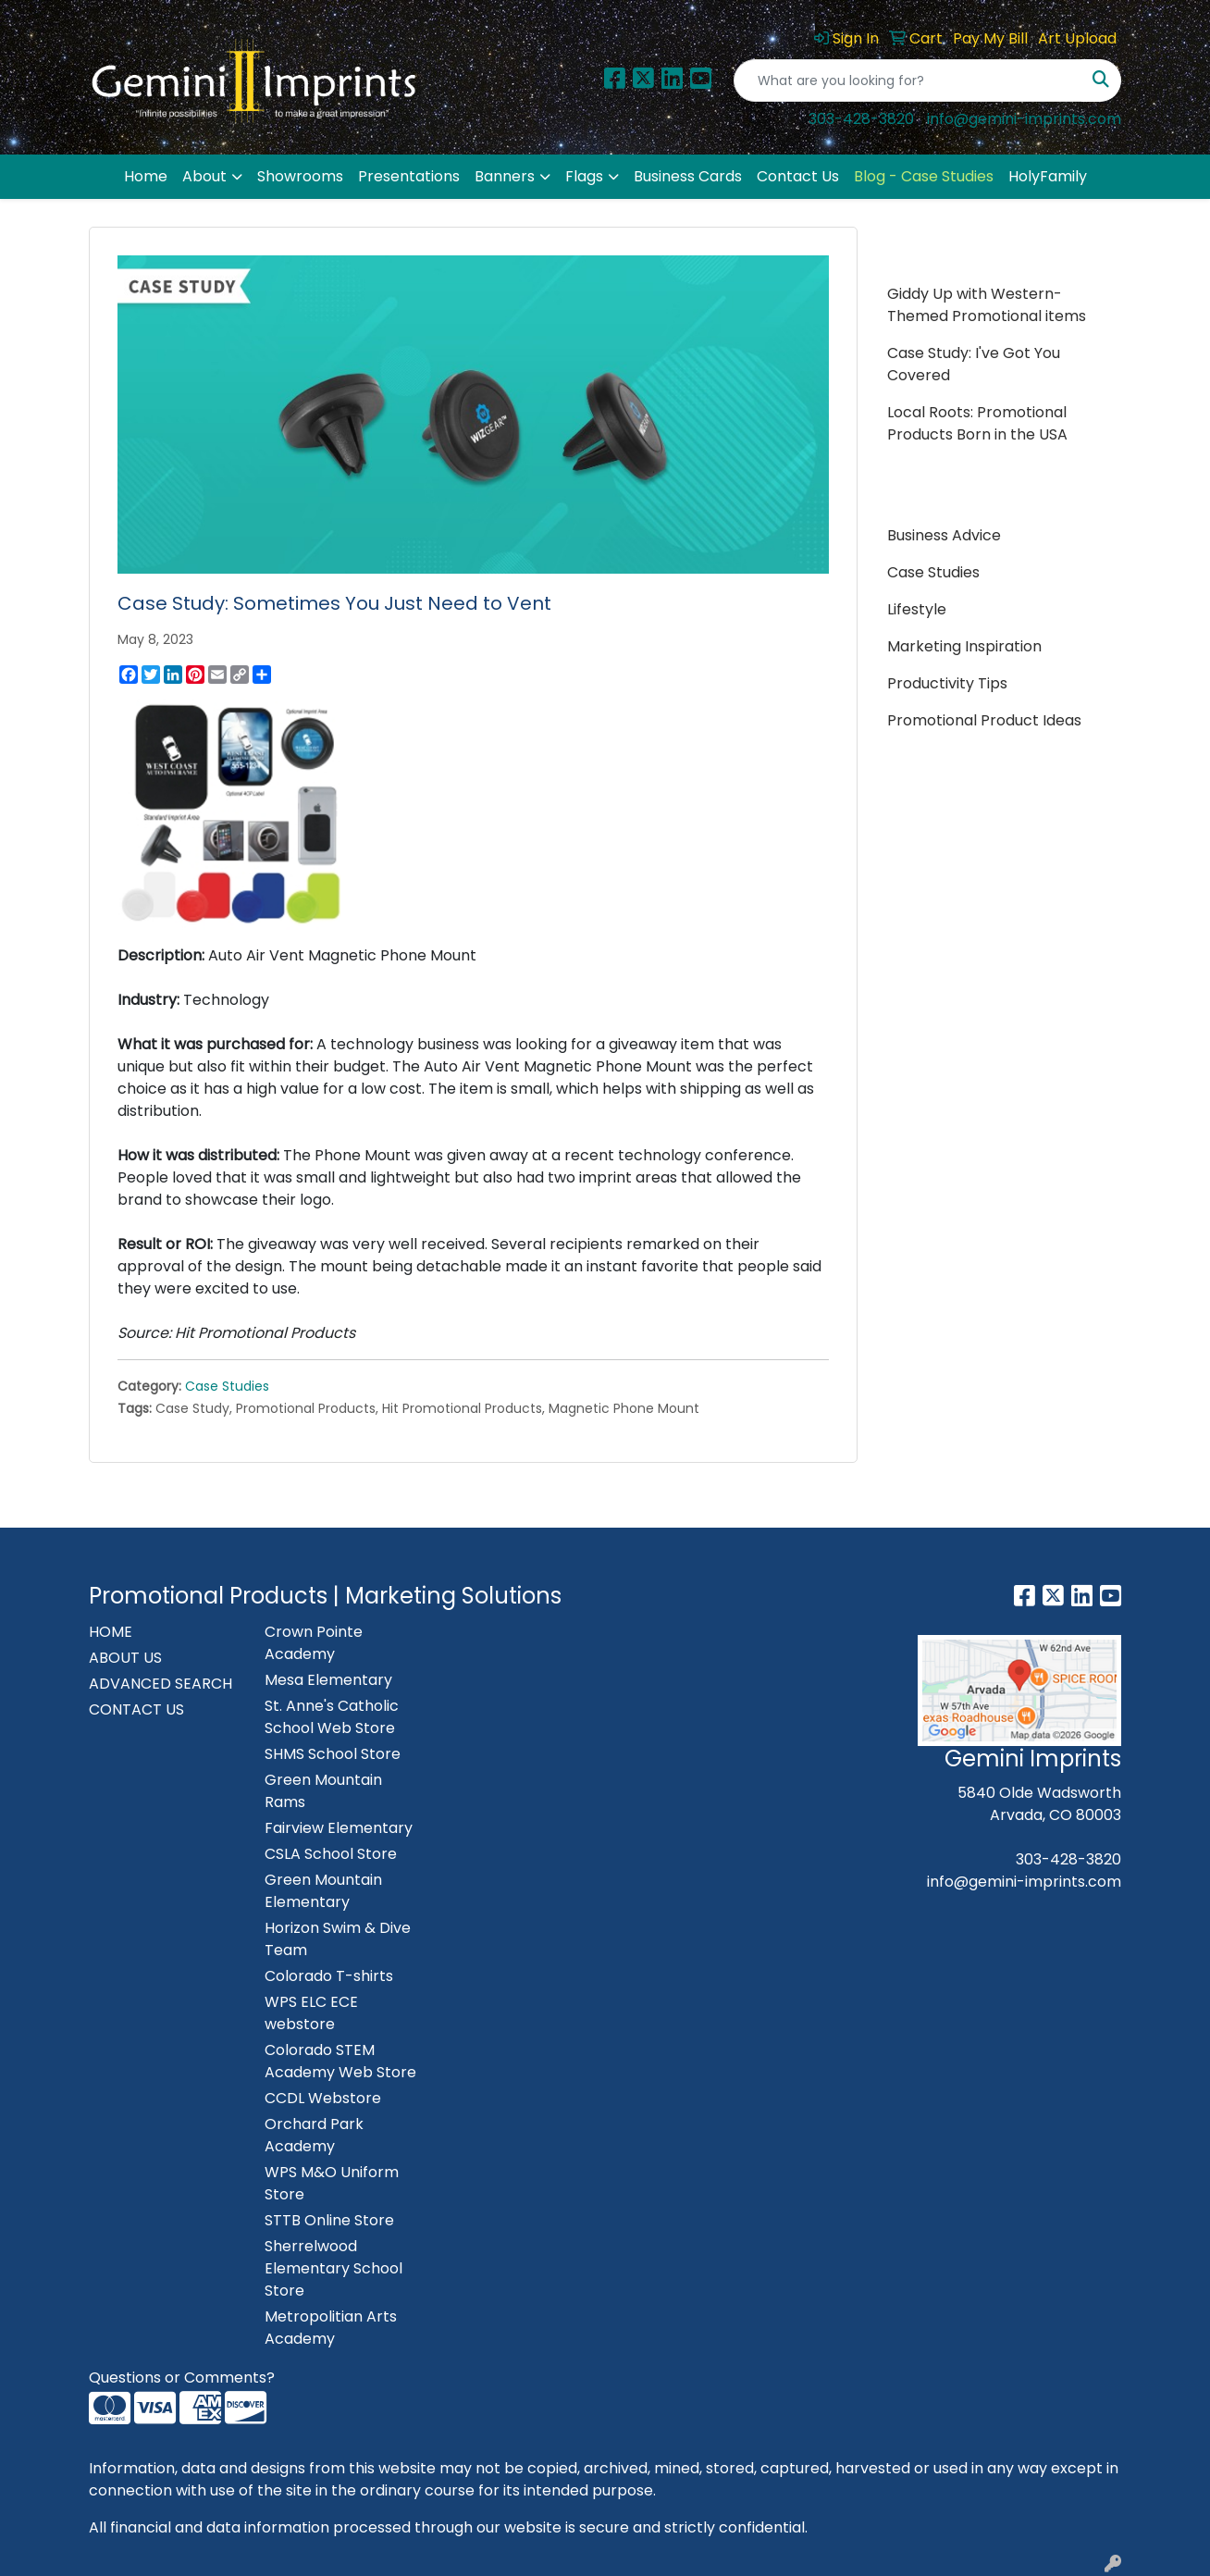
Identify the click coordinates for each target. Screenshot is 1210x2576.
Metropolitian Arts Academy (331, 2327)
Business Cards (688, 176)
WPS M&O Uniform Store (332, 2183)
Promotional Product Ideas (984, 720)
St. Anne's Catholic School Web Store (332, 1717)
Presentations (409, 176)
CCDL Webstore (323, 2098)
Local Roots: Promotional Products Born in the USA (977, 423)
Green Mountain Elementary (323, 1891)
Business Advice (944, 535)
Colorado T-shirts (329, 1976)
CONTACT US (136, 1709)
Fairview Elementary (339, 1828)
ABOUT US (125, 1657)
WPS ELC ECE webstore (311, 2013)
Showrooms (300, 176)
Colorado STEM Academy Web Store (340, 2061)
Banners (505, 176)
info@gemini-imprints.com (1024, 119)
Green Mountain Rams (323, 1791)
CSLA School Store (331, 1853)
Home (145, 176)
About (204, 176)
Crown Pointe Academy (314, 1643)
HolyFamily (1047, 176)
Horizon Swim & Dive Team (338, 1939)
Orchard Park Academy (314, 2135)
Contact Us (798, 176)
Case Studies (227, 1386)
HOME (110, 1631)
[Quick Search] (908, 80)
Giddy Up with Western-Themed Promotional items (986, 305)
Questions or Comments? (182, 2377)
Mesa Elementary (328, 1679)
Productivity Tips (947, 683)
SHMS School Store (333, 1754)
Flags (584, 176)
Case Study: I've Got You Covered (973, 364)
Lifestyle (916, 609)
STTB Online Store (329, 2220)
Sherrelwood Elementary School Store (333, 2268)
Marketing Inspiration (964, 646)
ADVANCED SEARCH (160, 1683)
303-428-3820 (861, 119)
